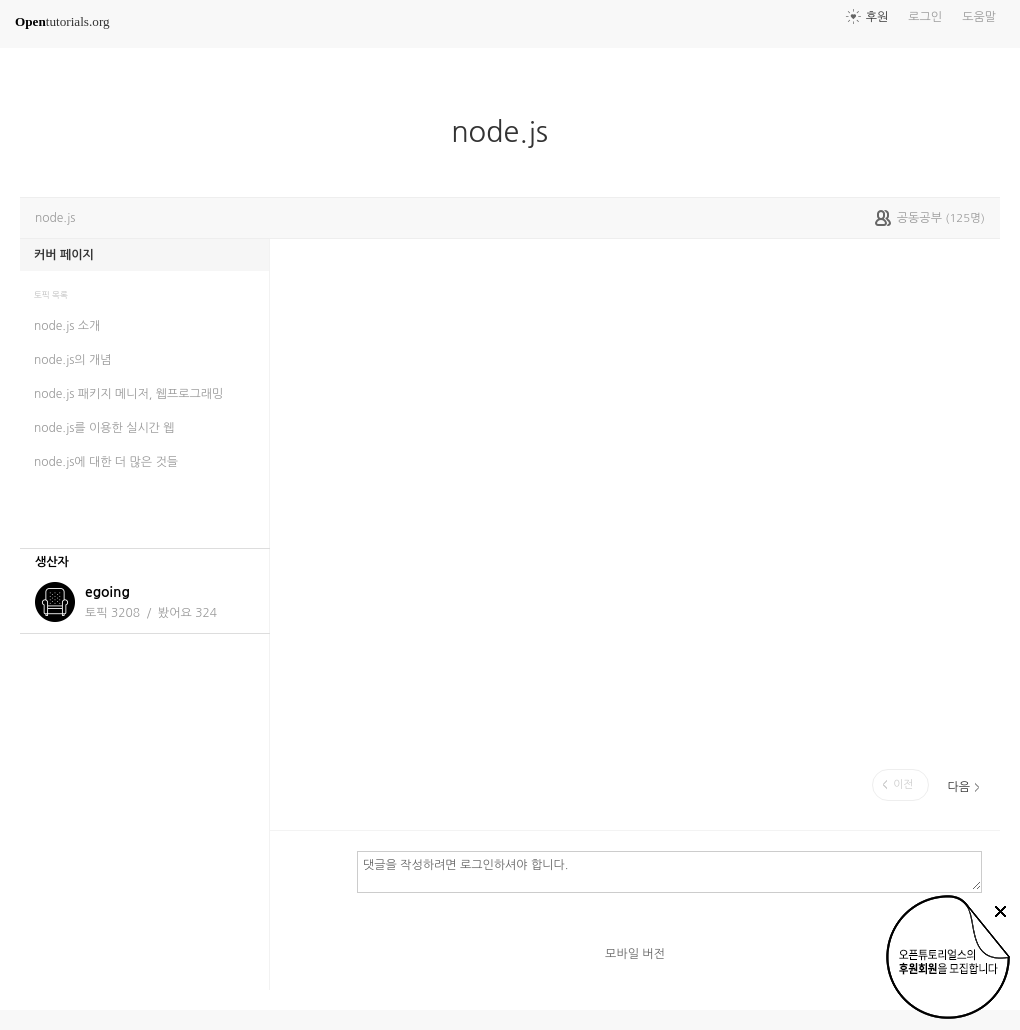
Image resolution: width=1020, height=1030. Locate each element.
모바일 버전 (635, 954)
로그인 (925, 17)
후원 (877, 17)
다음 (958, 787)
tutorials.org (62, 21)
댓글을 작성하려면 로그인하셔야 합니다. (669, 871)
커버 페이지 (64, 255)
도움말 (979, 17)
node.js (507, 132)
